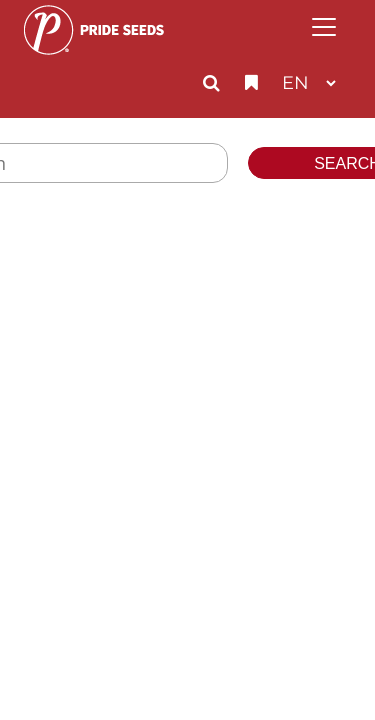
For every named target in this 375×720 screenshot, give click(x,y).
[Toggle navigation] (324, 27)
